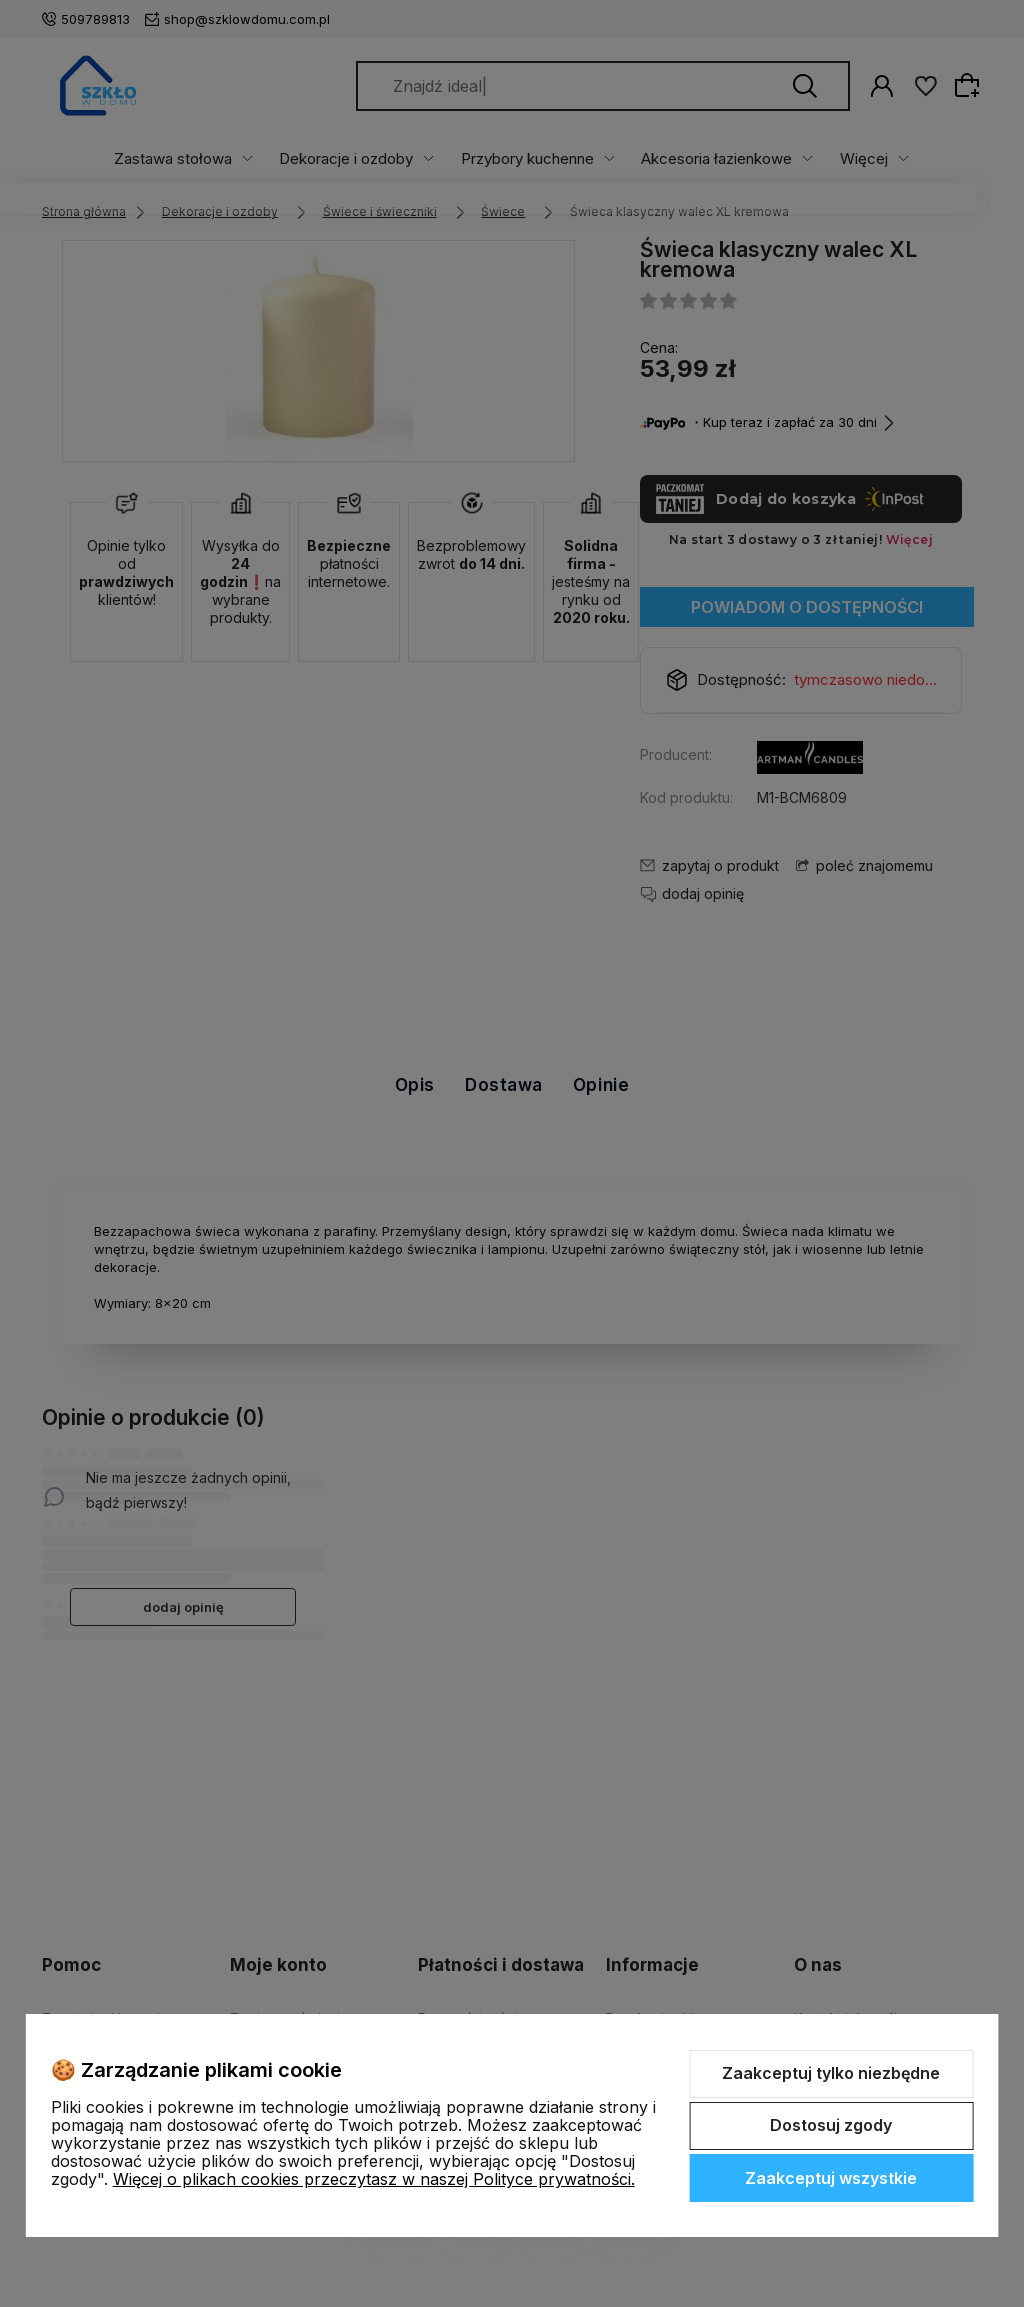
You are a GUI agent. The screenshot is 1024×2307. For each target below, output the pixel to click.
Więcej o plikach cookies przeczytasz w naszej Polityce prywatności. (374, 2179)
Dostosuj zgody (831, 2125)
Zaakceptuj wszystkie (831, 2178)
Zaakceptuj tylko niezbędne (831, 2073)
